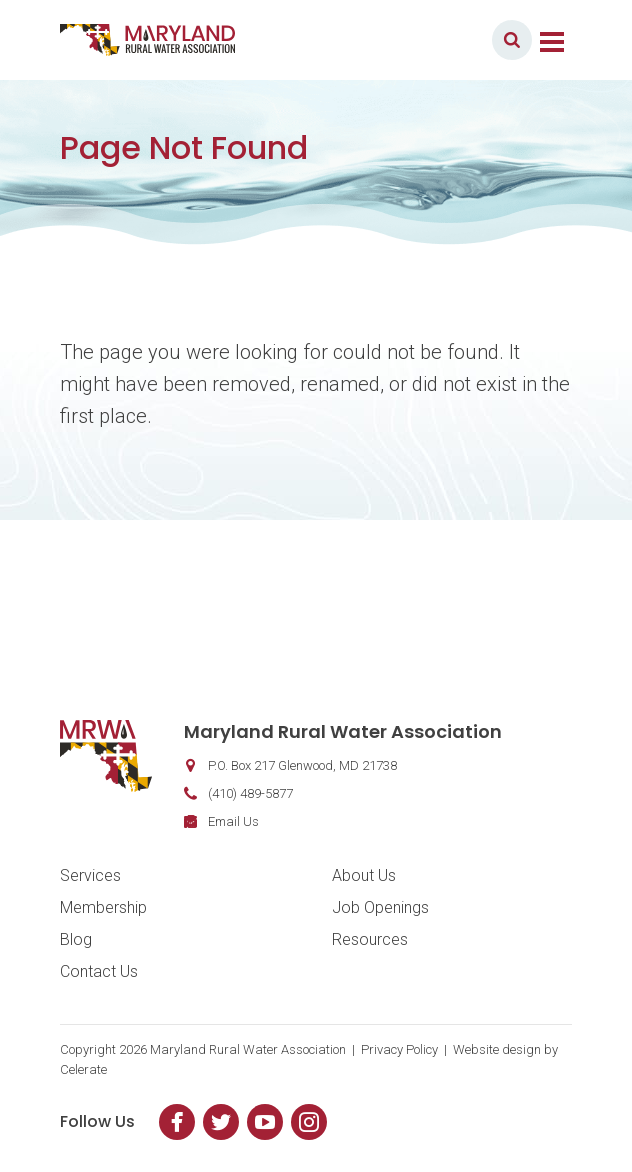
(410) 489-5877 (250, 793)
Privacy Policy (399, 1049)
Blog (76, 939)
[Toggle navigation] (552, 40)
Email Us (233, 821)
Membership (103, 907)
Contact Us (99, 971)
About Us (364, 875)
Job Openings (380, 907)
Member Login (418, 39)
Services (90, 875)
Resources (370, 939)
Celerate (83, 1069)
